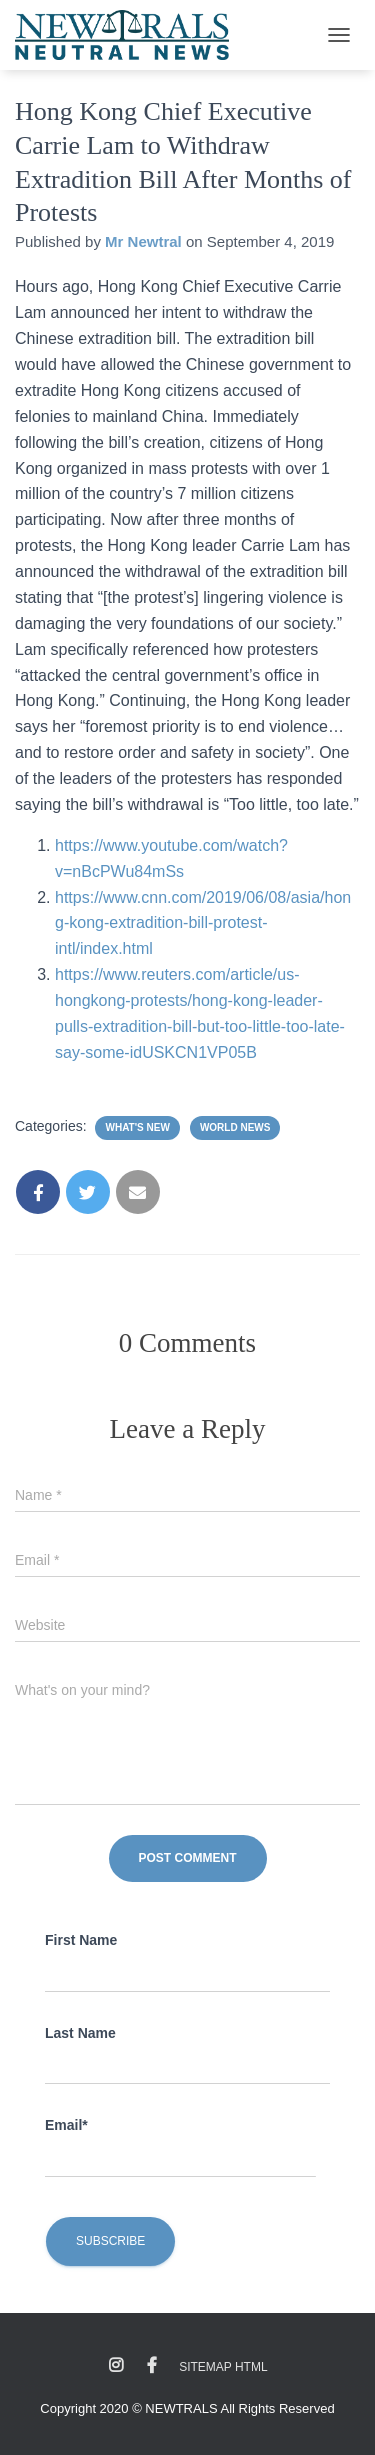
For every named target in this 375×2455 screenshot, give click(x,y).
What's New (137, 1127)
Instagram (116, 2366)
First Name (81, 1940)
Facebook (152, 2366)
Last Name (80, 2033)
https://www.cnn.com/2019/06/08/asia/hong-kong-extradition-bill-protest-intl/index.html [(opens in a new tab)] (203, 923)
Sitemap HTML (223, 2367)
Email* (66, 2125)
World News (235, 1127)
